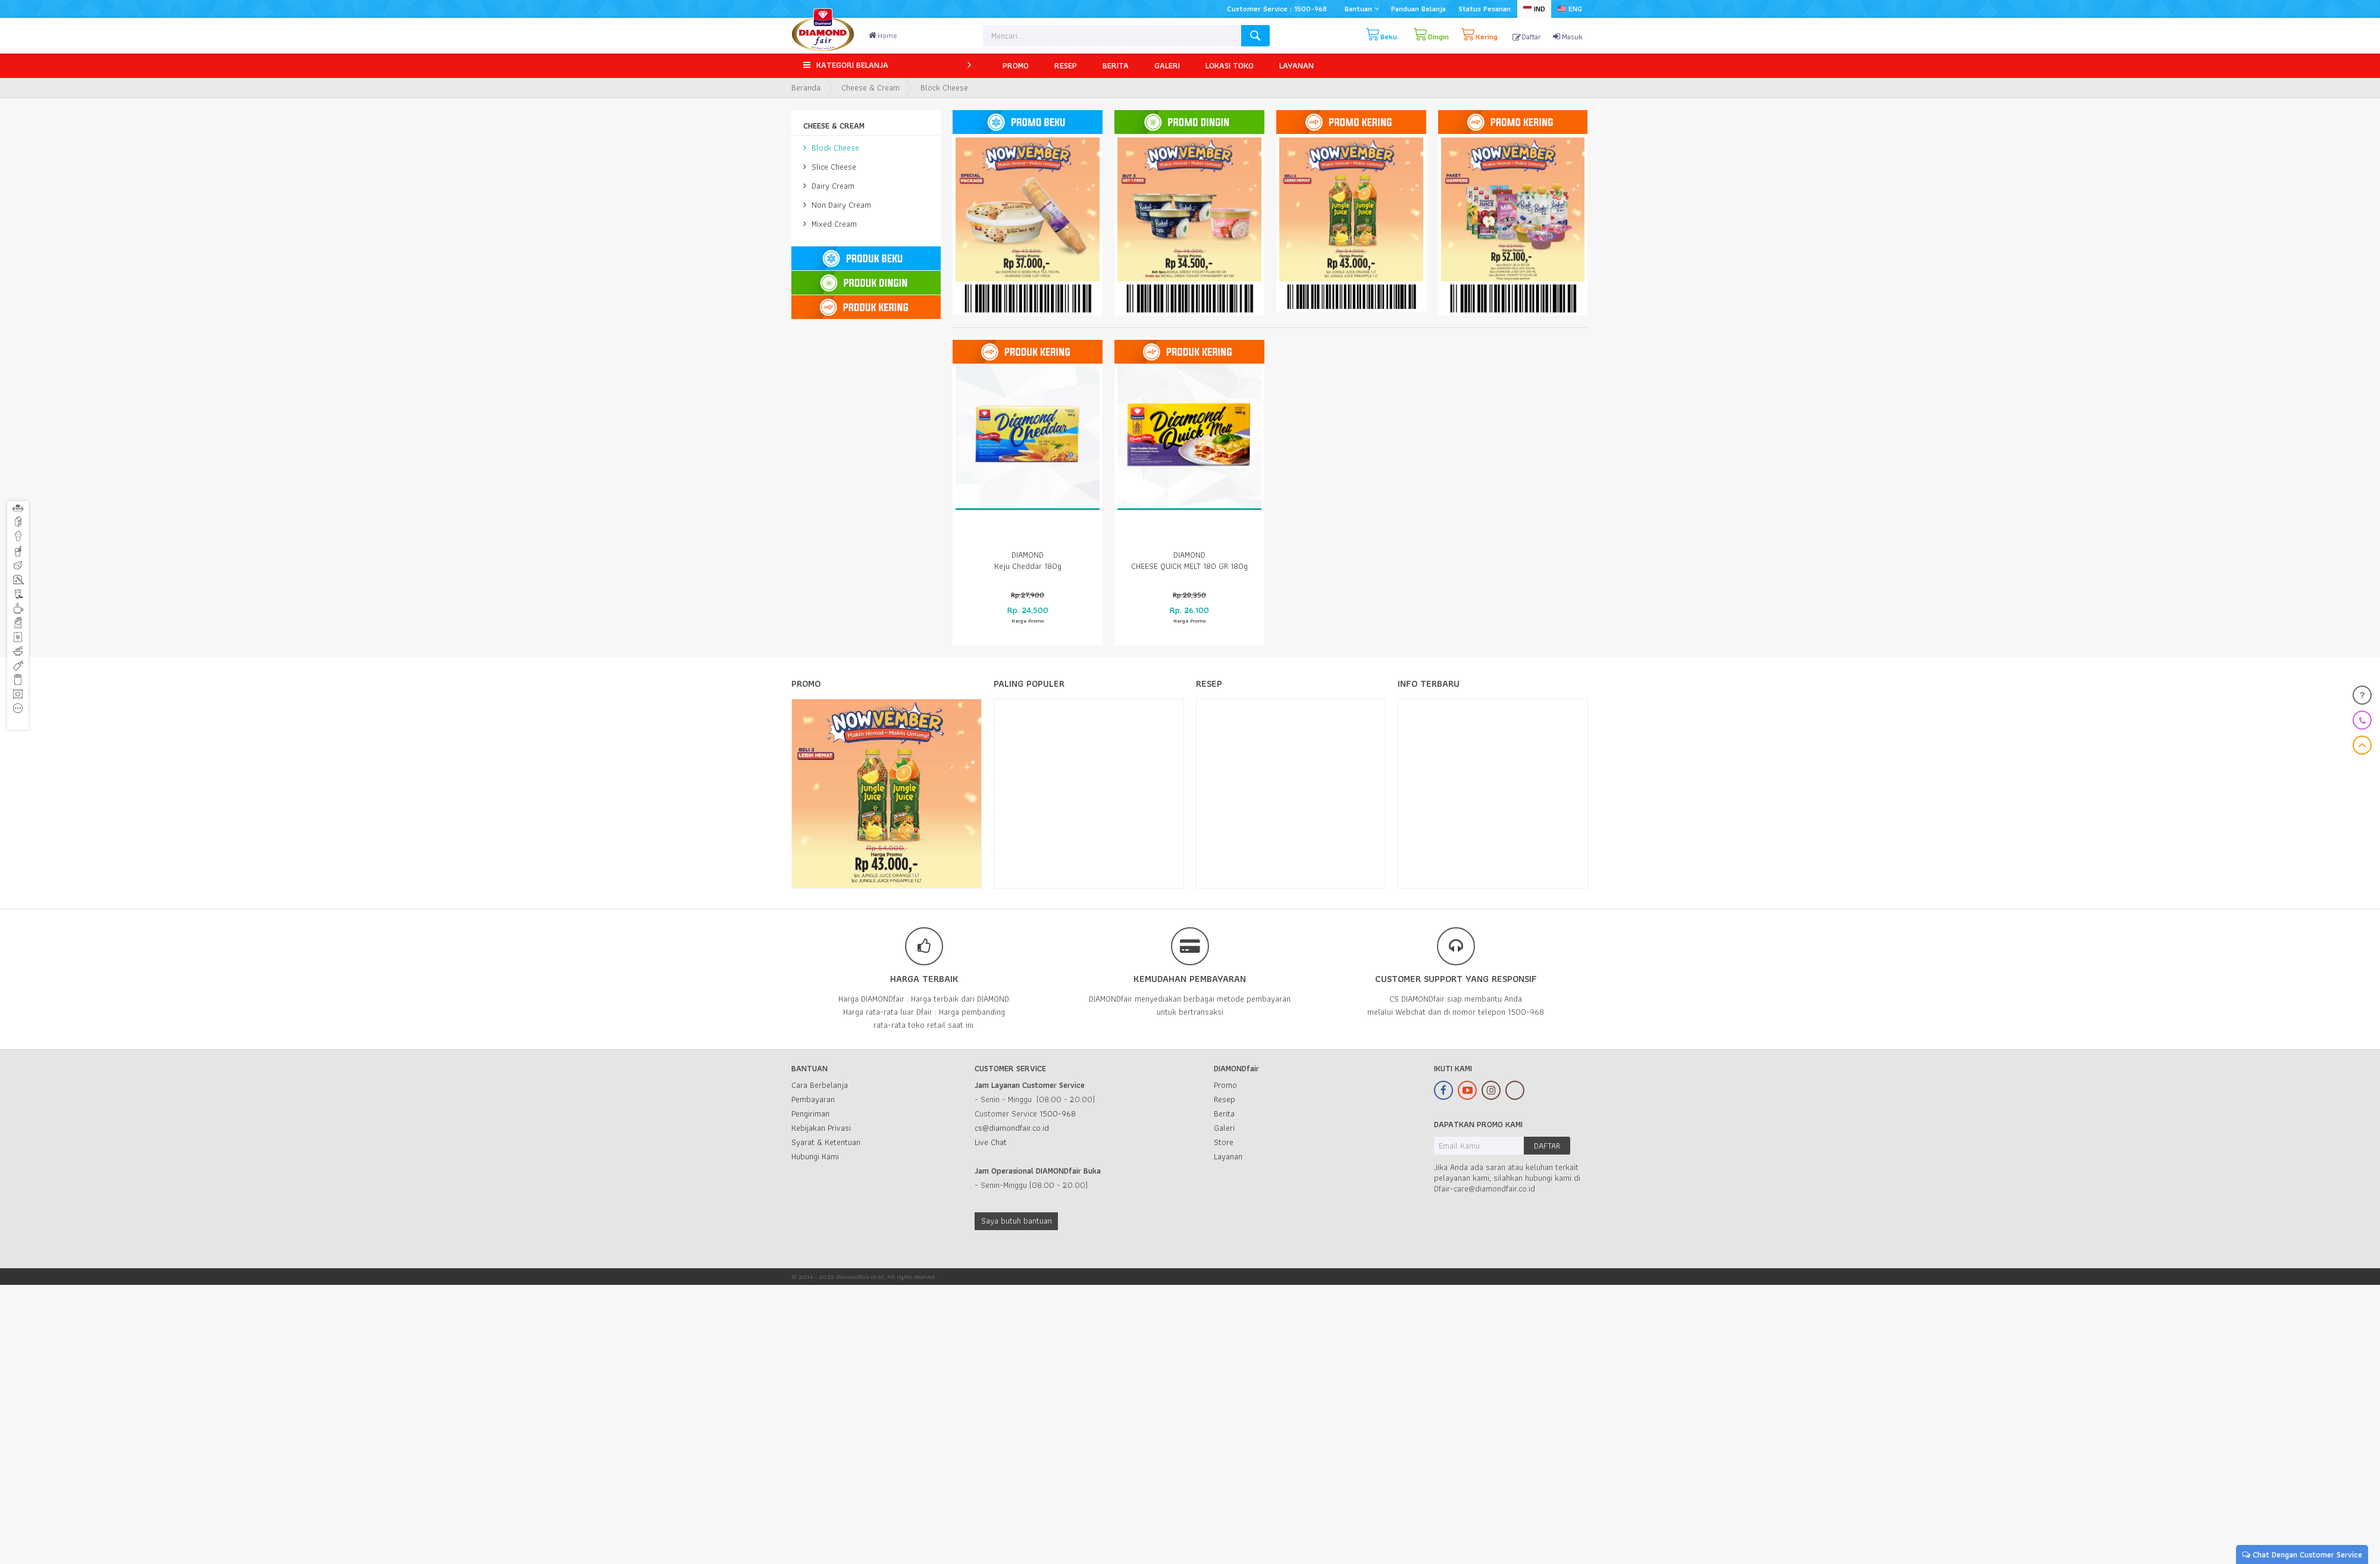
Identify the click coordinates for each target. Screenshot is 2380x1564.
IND (1534, 8)
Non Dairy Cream (837, 204)
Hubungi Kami (815, 1156)
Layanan (1228, 1156)
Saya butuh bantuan (1016, 1220)
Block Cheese (831, 147)
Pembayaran (813, 1099)
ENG (1570, 8)
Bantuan (1362, 8)
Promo (1225, 1084)
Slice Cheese (829, 166)
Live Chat (991, 1142)
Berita (1224, 1113)
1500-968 (1057, 1113)
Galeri (1224, 1127)
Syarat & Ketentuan (825, 1142)
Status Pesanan (1484, 8)
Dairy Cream (828, 185)
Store (1223, 1142)
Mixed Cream (830, 223)
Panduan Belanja (1418, 8)
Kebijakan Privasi (821, 1127)
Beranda (806, 87)
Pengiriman (810, 1113)
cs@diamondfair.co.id (1012, 1127)
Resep (1224, 1099)
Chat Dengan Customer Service (2302, 1554)
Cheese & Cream (870, 87)
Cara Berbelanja (819, 1084)
